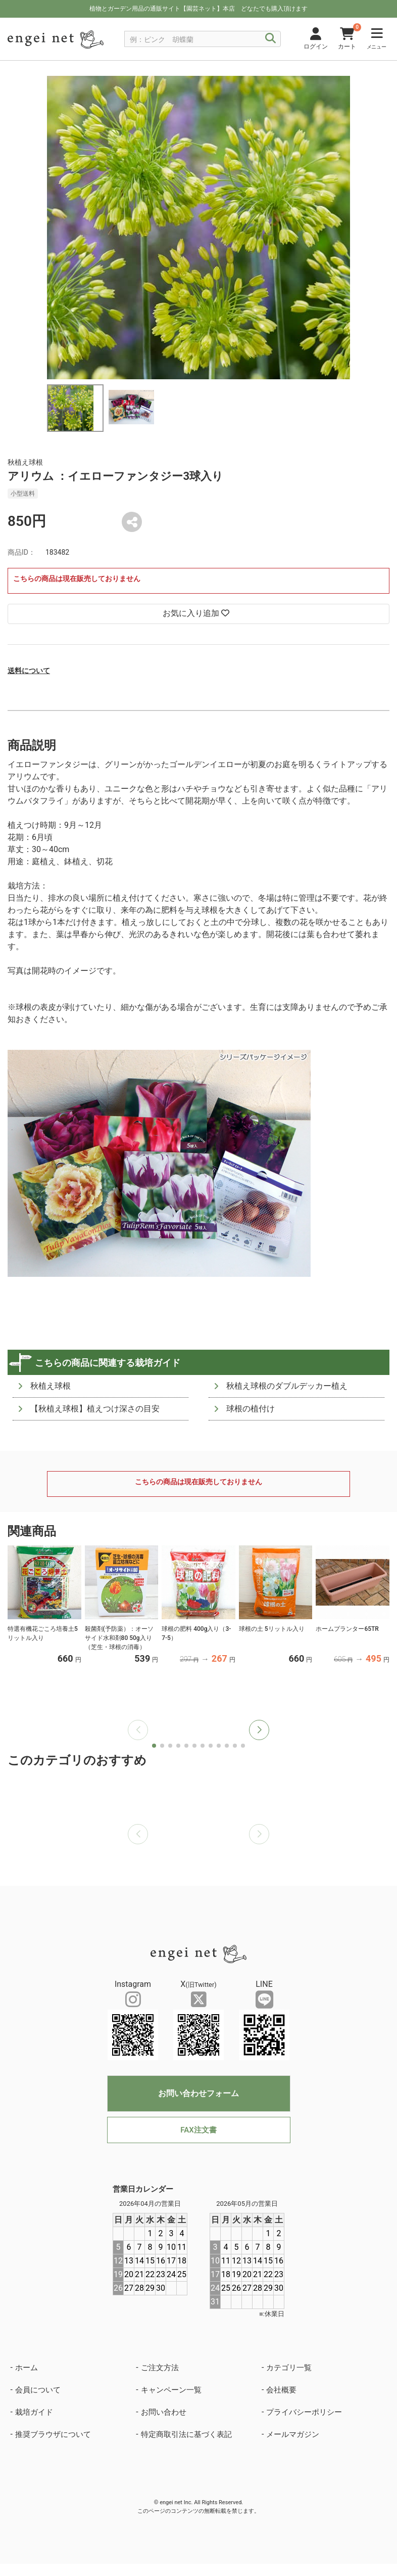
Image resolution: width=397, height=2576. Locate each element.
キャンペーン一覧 (171, 2389)
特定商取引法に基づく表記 (186, 2434)
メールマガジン (292, 2434)
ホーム (26, 2367)
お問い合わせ (163, 2412)
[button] (259, 1730)
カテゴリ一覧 (289, 2367)
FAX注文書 (198, 2130)
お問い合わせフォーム (198, 2093)
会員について (38, 2389)
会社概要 (281, 2389)
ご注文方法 (160, 2367)
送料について (29, 671)
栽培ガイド (34, 2412)
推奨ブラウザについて (53, 2434)
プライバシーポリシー (304, 2412)
